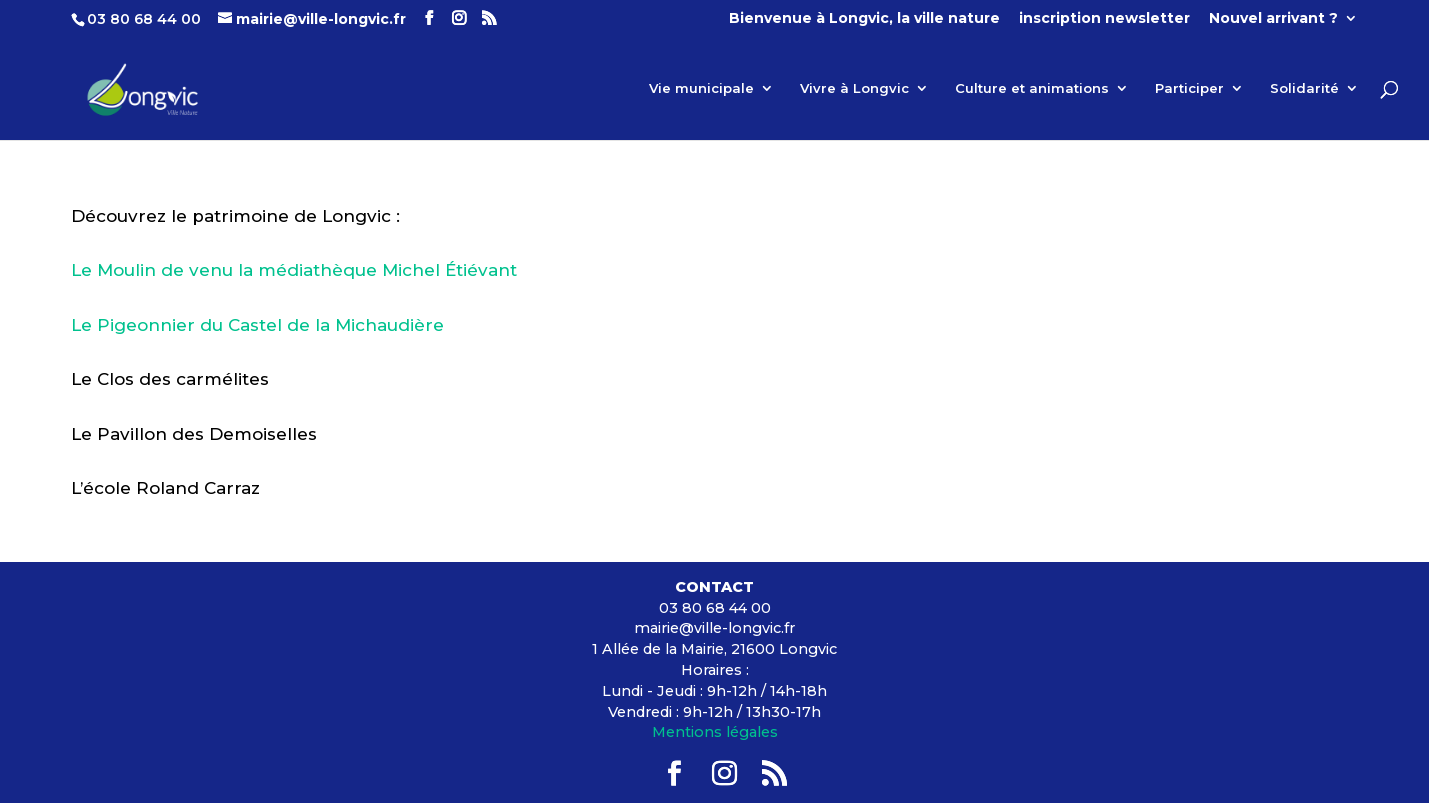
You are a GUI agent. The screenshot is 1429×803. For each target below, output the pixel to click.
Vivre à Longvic (854, 88)
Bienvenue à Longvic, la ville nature (864, 19)
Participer (1189, 88)
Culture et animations (1032, 88)
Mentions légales (715, 732)
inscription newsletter (1104, 19)
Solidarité (1304, 88)
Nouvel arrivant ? (1273, 19)
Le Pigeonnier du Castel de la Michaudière (257, 325)
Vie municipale (701, 88)
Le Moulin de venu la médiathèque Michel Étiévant (294, 270)
